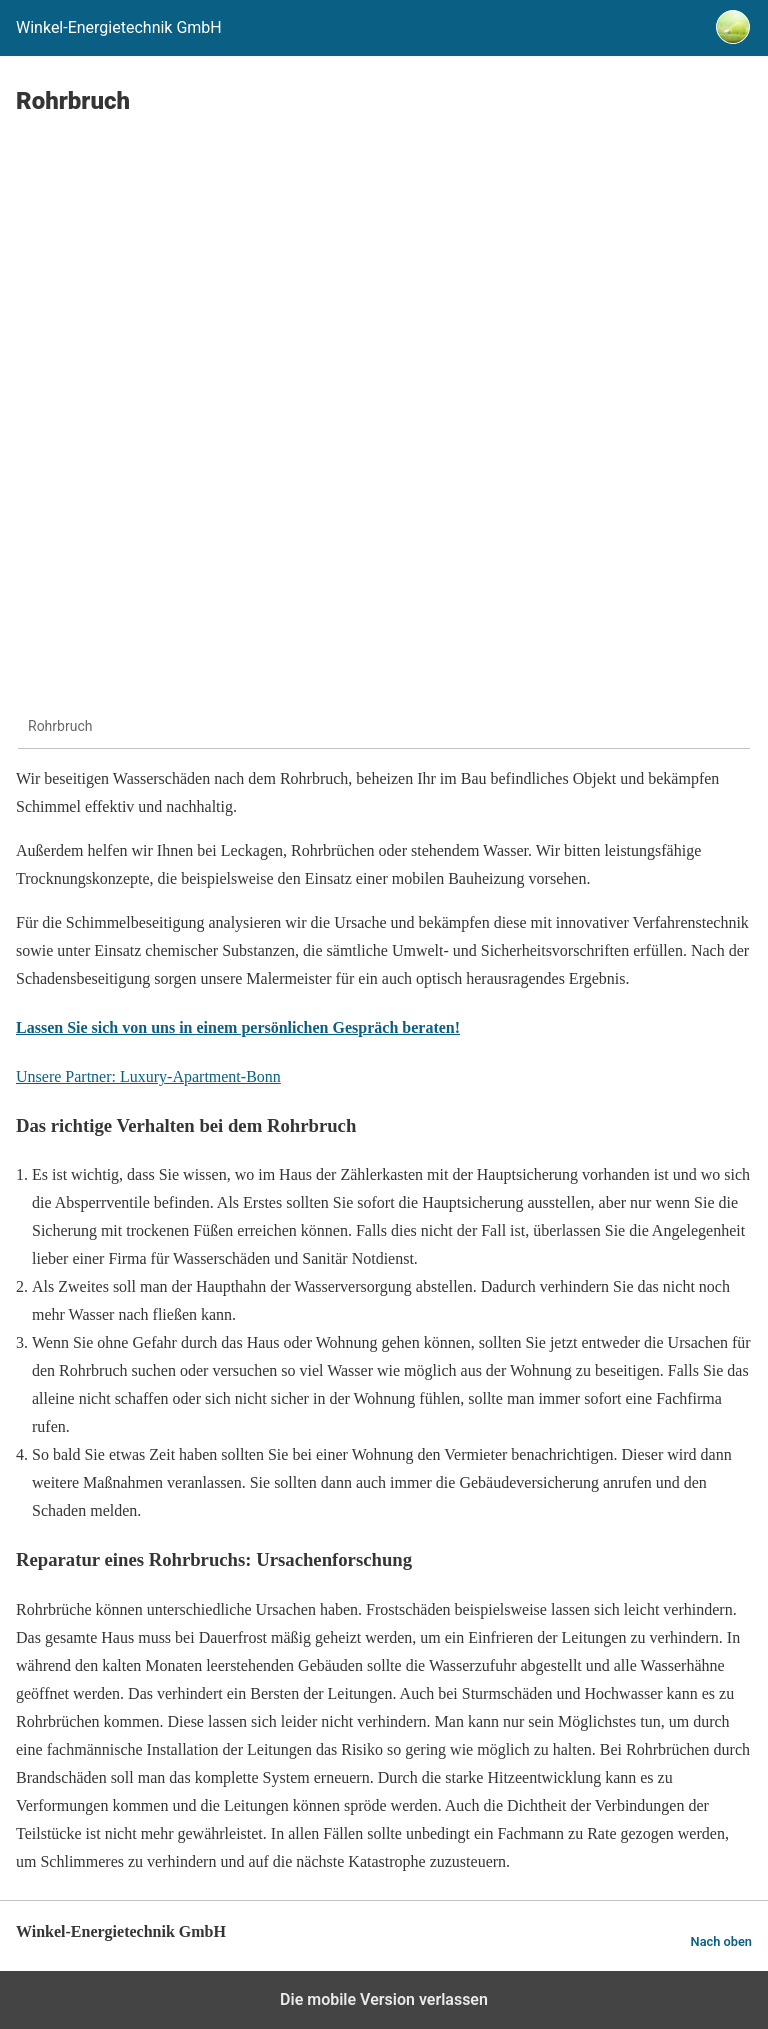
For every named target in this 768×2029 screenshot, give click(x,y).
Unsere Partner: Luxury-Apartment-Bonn (148, 1076)
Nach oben (721, 1941)
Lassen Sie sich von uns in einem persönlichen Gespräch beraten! (238, 1027)
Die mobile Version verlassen (384, 1999)
